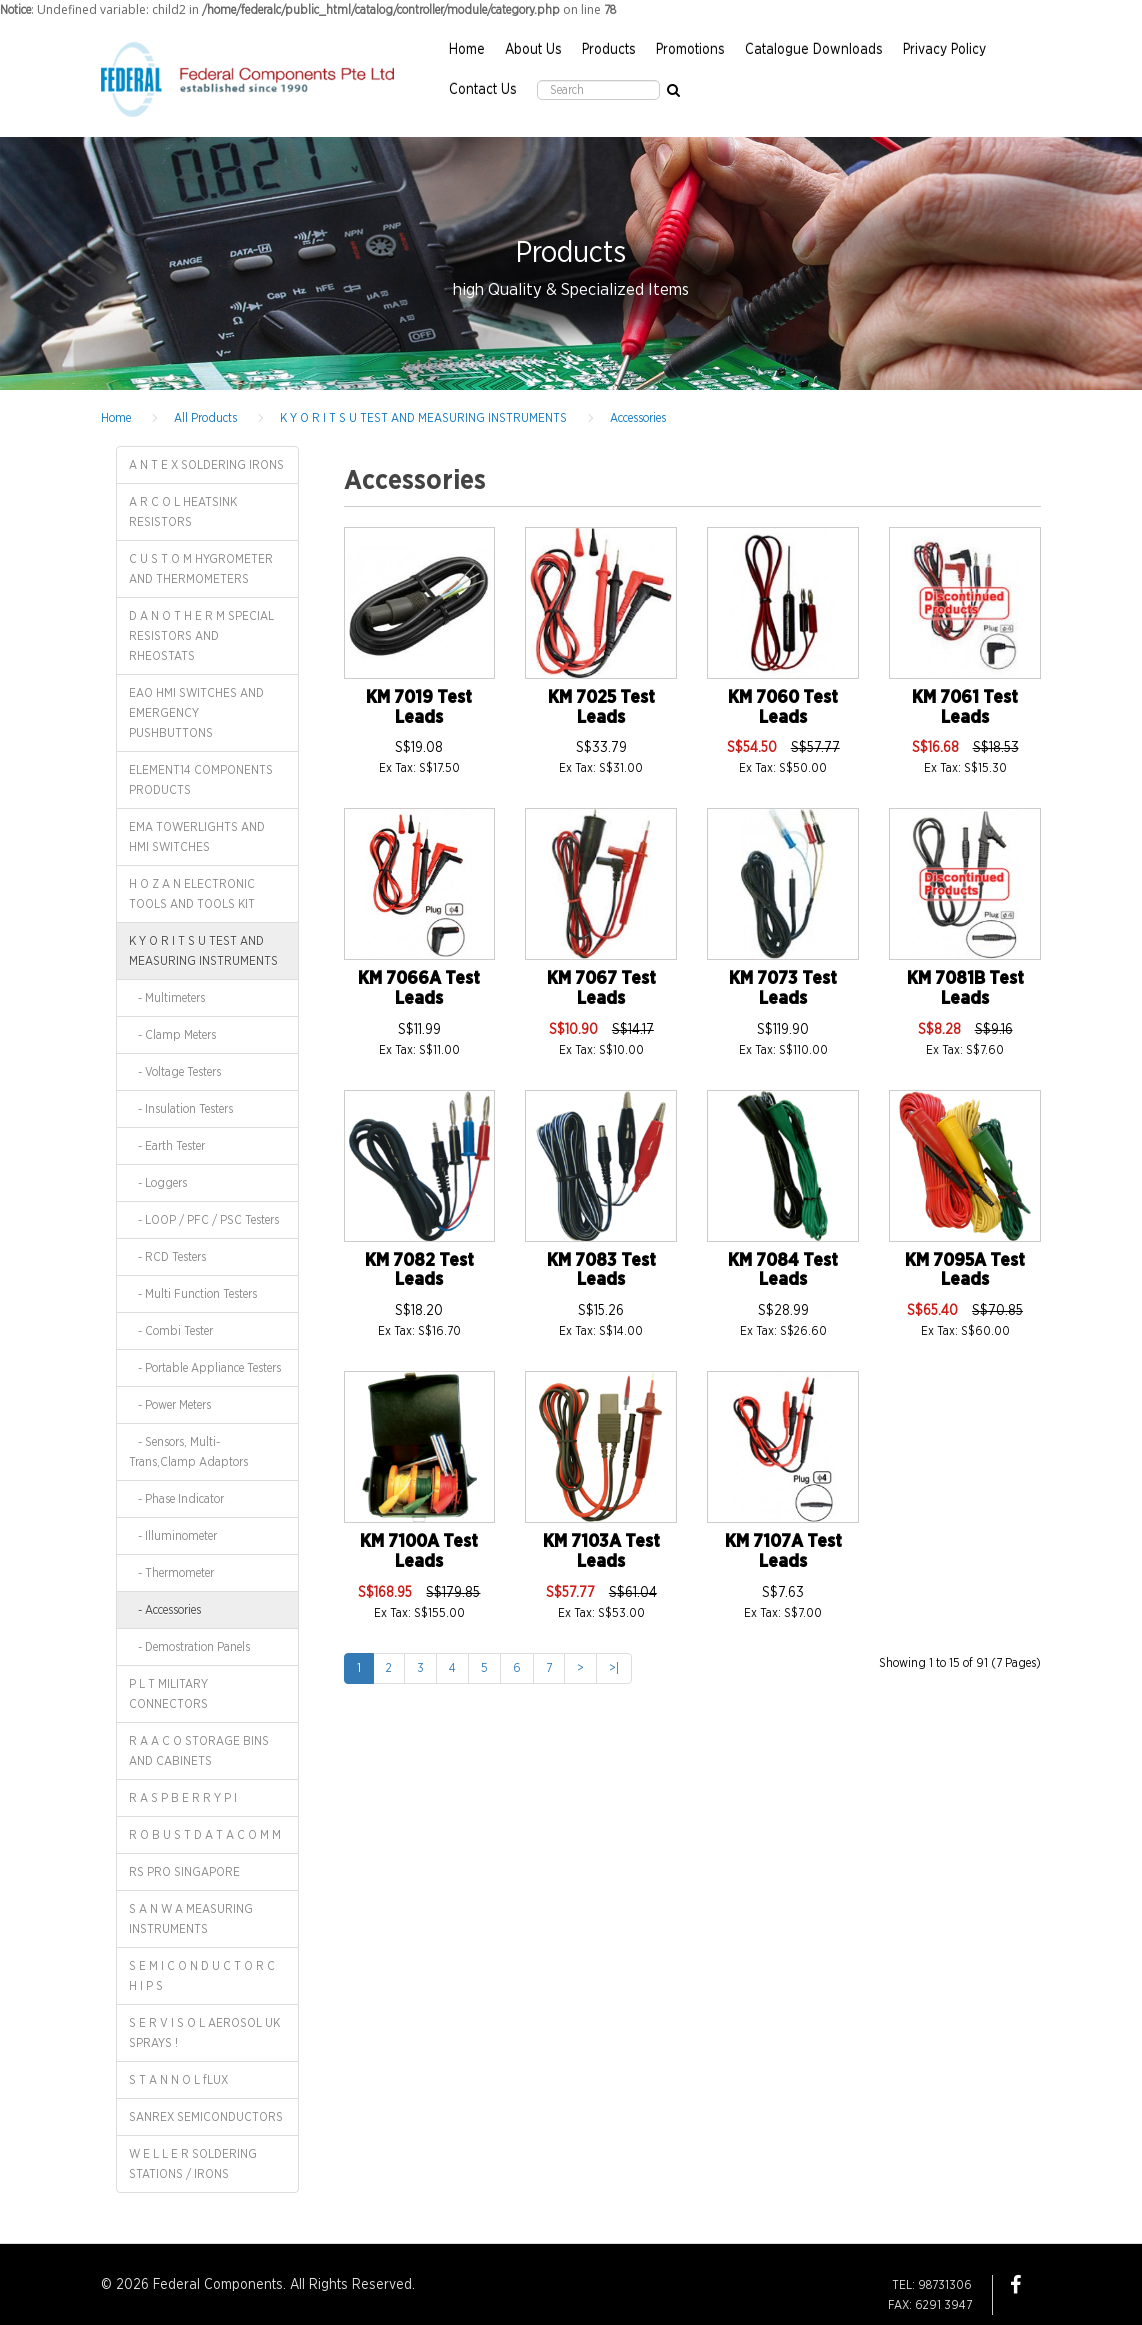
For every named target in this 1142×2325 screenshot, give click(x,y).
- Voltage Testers (175, 1072)
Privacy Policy (944, 50)
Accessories (638, 418)
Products (609, 50)
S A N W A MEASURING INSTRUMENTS (191, 1919)
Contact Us (483, 90)
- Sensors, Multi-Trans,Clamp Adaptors (188, 1452)
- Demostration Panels (189, 1647)
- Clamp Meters (172, 1035)
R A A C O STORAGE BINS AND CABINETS (199, 1751)
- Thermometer (171, 1573)
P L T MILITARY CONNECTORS (168, 1694)
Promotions (690, 50)
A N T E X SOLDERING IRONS (206, 465)
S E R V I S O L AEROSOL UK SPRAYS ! (204, 2033)
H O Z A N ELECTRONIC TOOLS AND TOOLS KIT (192, 894)
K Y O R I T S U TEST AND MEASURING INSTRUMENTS (423, 418)
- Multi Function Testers (193, 1294)
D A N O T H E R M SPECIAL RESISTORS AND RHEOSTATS (201, 636)
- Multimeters (167, 998)
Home (467, 50)
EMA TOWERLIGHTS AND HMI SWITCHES (197, 837)
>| (614, 1668)
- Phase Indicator (176, 1499)
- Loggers (158, 1183)
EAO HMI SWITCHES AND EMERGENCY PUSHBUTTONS (196, 713)
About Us (533, 50)
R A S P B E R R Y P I (183, 1798)
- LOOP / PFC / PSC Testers (204, 1220)
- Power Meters (170, 1405)
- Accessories (165, 1610)
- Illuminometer (173, 1536)
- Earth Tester (167, 1146)
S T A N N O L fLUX (178, 2080)
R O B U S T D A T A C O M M (205, 1835)
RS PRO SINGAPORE (184, 1872)
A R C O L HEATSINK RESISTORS (183, 512)
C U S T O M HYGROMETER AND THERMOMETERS (201, 569)
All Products (205, 418)
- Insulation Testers (181, 1109)
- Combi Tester (171, 1331)
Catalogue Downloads (814, 50)
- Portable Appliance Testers (205, 1368)
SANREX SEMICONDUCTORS (206, 2117)
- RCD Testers (167, 1257)
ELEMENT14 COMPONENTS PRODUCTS (201, 780)
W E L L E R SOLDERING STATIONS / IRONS (193, 2164)
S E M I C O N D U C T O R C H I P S (202, 1976)
